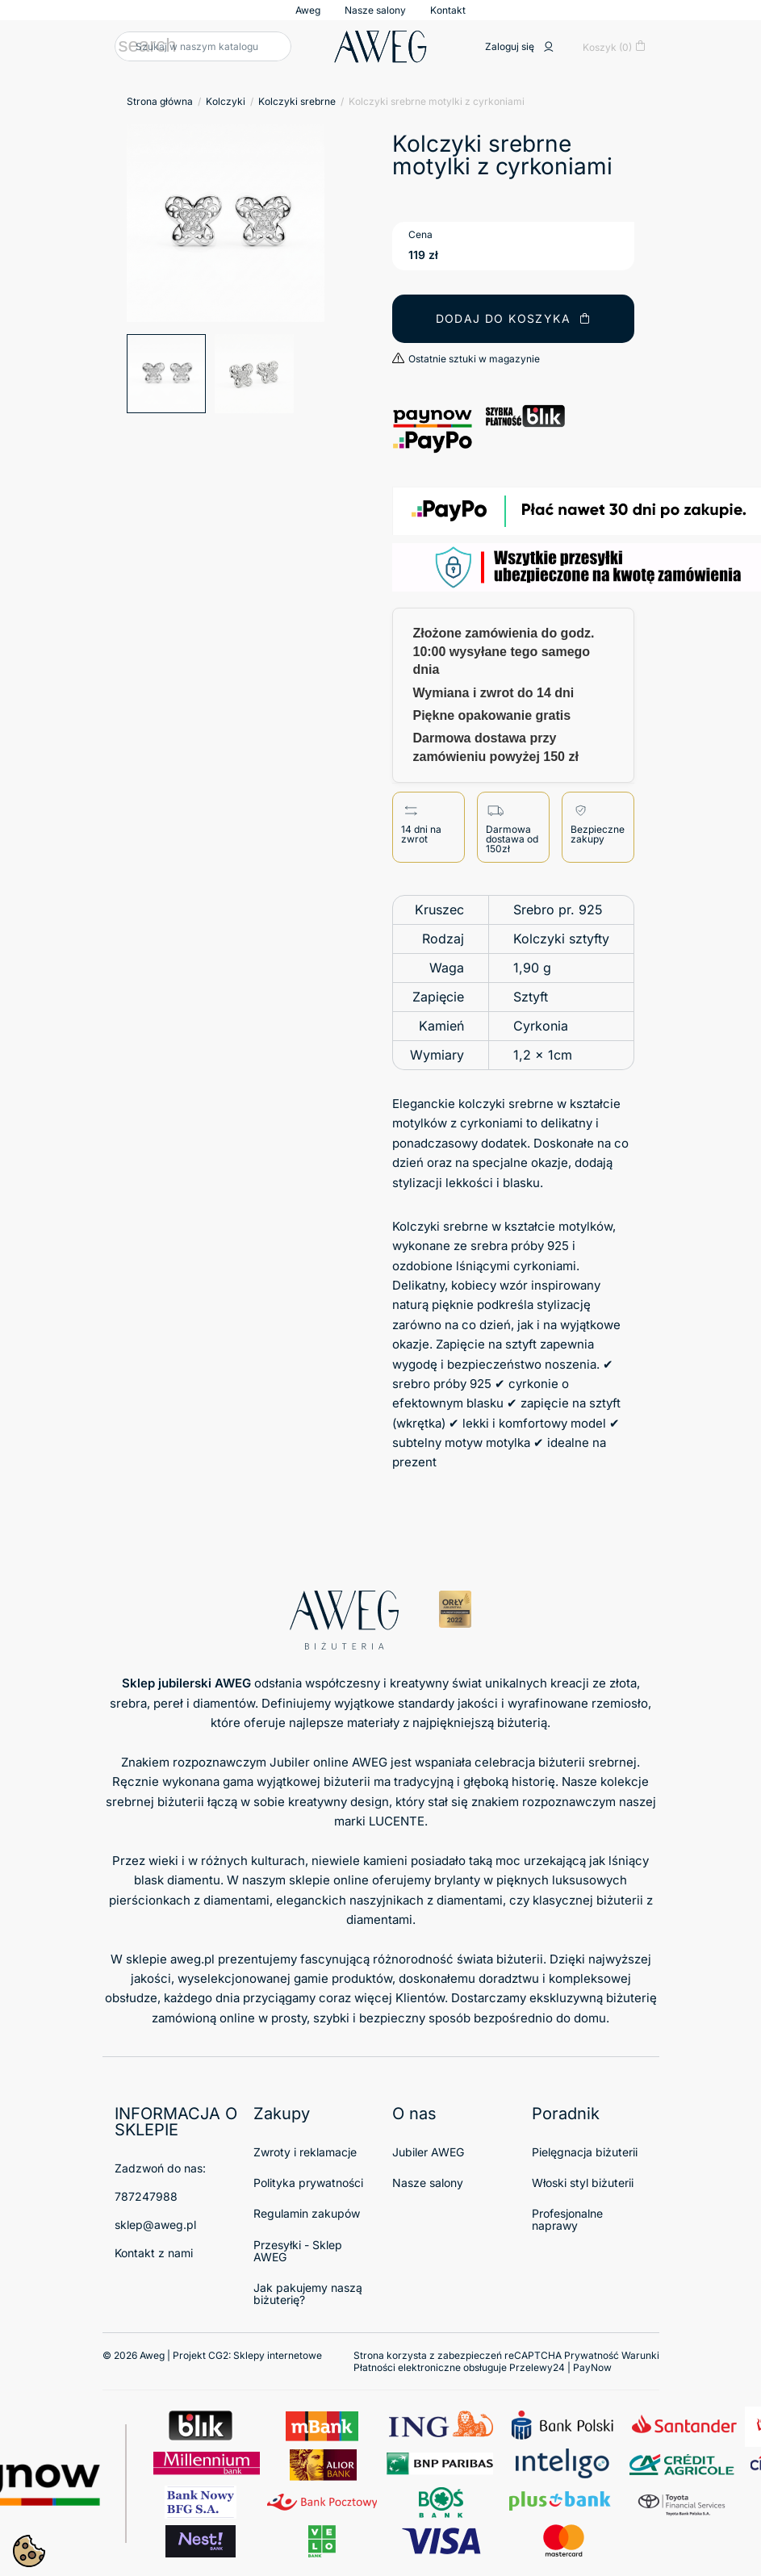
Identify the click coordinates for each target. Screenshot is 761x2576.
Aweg (307, 10)
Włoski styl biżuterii (582, 2182)
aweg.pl (192, 1959)
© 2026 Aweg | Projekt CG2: (212, 2355)
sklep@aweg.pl (155, 2224)
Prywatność (591, 2355)
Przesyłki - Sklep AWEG (297, 2251)
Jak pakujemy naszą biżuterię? (307, 2293)
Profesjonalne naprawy (567, 2219)
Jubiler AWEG (428, 2152)
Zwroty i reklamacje (305, 2152)
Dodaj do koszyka (514, 318)
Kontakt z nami (154, 2253)
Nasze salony (375, 10)
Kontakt (448, 10)
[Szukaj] (203, 46)
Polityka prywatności (308, 2182)
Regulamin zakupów (306, 2213)
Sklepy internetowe (277, 2355)
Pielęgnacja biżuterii (585, 2152)
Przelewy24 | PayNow (560, 2367)
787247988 (146, 2196)
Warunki (640, 2355)
